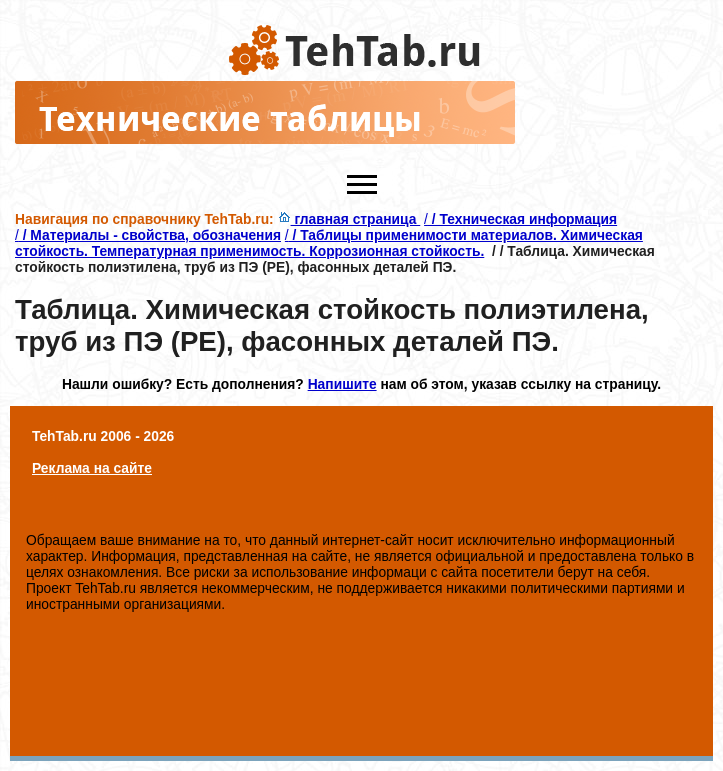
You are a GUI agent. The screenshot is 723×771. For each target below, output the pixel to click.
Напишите (342, 384)
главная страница (349, 219)
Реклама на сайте (92, 468)
